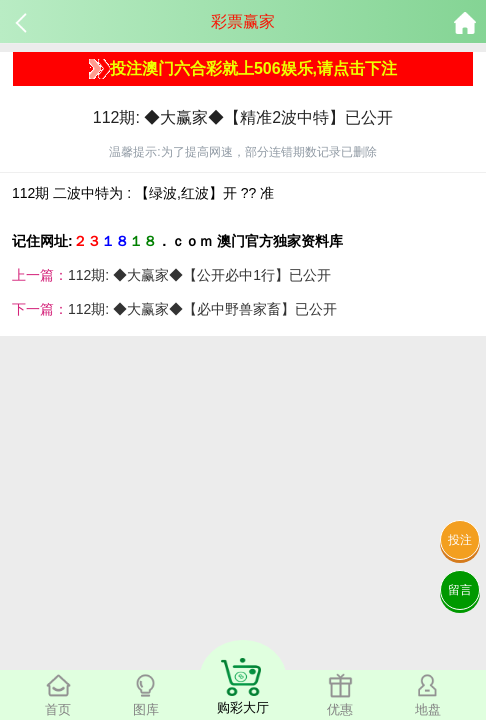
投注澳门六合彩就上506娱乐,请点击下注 (243, 69)
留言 (460, 590)
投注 (460, 540)
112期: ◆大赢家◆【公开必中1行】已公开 (199, 275)
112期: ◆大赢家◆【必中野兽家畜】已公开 (202, 309)
